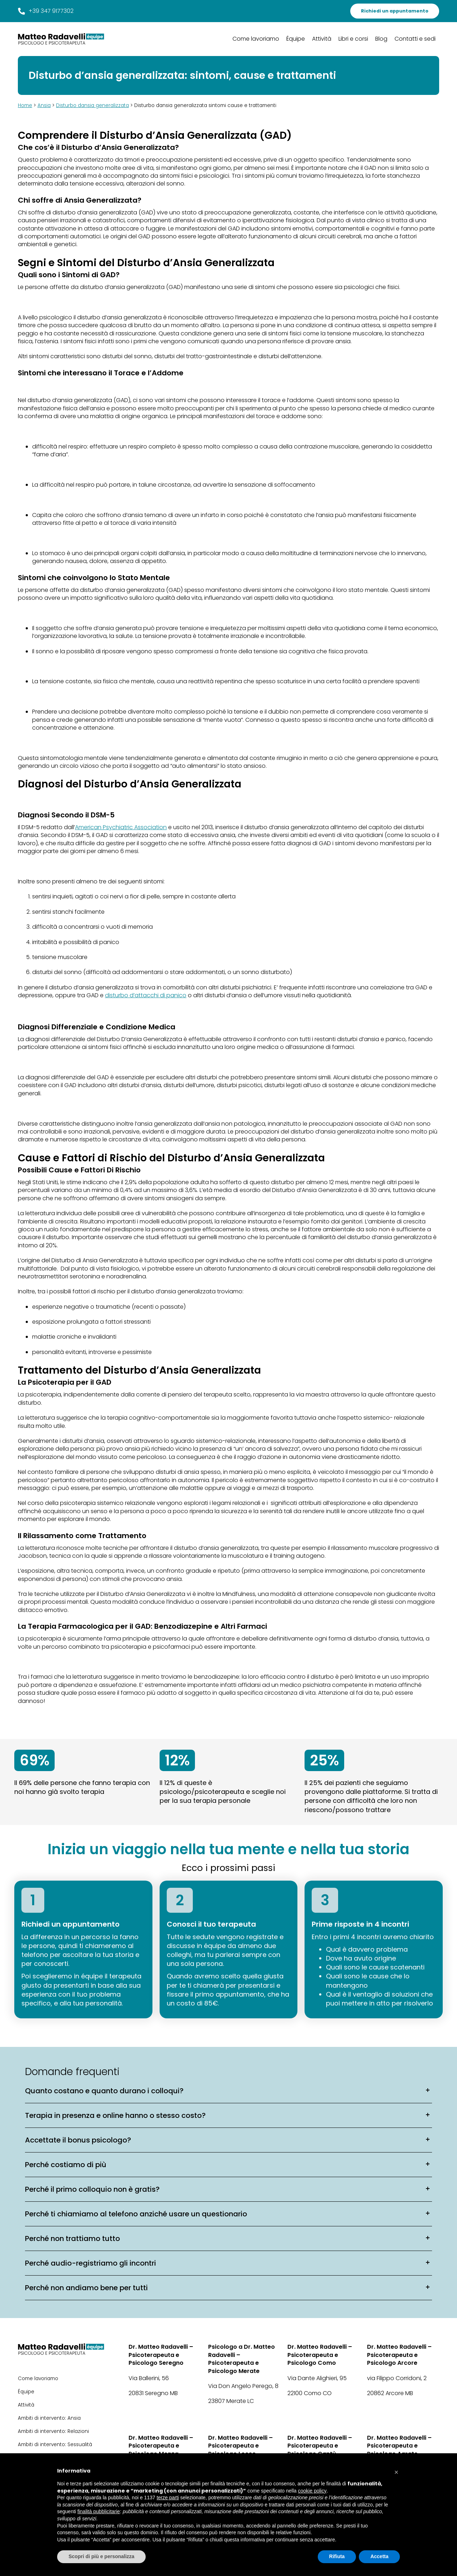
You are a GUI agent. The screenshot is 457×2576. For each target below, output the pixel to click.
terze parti (168, 2497)
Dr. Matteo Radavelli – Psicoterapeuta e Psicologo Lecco (240, 2446)
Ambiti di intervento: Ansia (49, 2418)
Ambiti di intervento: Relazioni (53, 2431)
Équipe (295, 39)
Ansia (44, 105)
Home (25, 105)
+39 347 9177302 (46, 11)
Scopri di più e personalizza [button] (101, 2556)
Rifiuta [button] (337, 2556)
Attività (321, 39)
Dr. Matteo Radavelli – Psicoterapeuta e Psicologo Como (319, 2355)
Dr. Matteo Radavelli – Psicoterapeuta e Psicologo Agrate (399, 2446)
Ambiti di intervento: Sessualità (55, 2444)
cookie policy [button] (312, 2491)
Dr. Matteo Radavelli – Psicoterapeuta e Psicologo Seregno (161, 2355)
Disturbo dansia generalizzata (92, 105)
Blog (381, 39)
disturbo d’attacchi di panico (145, 995)
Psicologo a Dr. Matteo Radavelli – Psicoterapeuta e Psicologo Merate (241, 2359)
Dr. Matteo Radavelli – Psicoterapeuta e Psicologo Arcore (399, 2355)
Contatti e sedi (415, 39)
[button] (396, 2470)
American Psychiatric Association (121, 827)
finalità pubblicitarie (98, 2511)
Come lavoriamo (255, 39)
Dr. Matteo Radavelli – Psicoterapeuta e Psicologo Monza (161, 2446)
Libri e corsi (353, 39)
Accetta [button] (379, 2556)
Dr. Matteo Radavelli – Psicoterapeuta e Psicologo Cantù (319, 2446)
